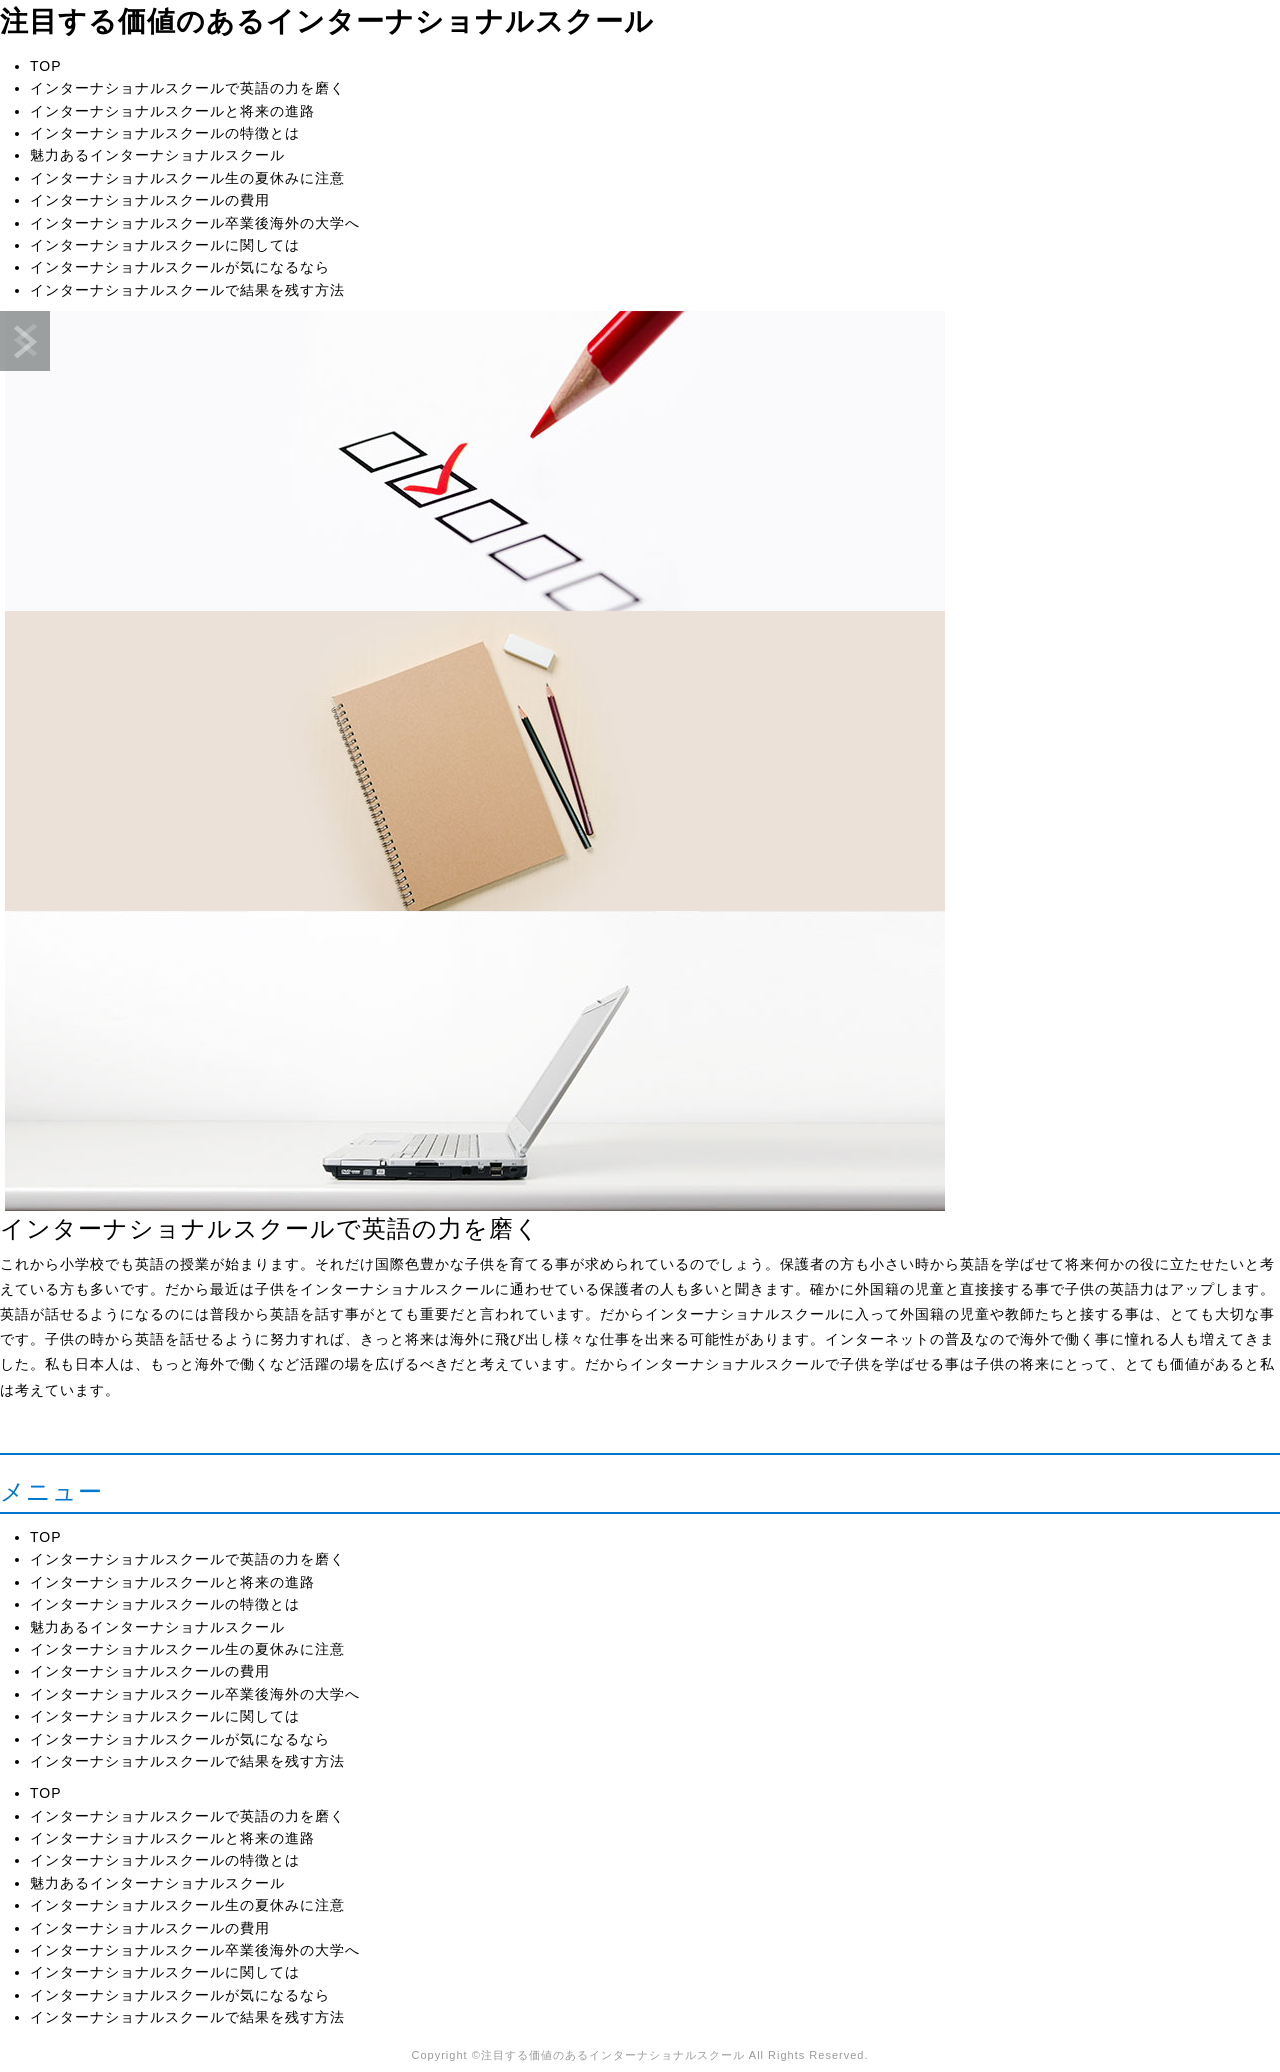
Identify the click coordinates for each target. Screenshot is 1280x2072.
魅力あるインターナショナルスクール (157, 155)
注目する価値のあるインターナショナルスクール (327, 21)
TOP (46, 66)
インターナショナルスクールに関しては (165, 245)
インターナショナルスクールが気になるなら (180, 267)
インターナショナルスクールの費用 (150, 200)
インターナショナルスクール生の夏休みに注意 (187, 178)
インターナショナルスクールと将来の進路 (172, 111)
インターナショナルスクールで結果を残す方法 (187, 290)
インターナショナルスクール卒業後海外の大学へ (195, 223)
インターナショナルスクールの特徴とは (165, 133)
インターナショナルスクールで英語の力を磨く (187, 88)
